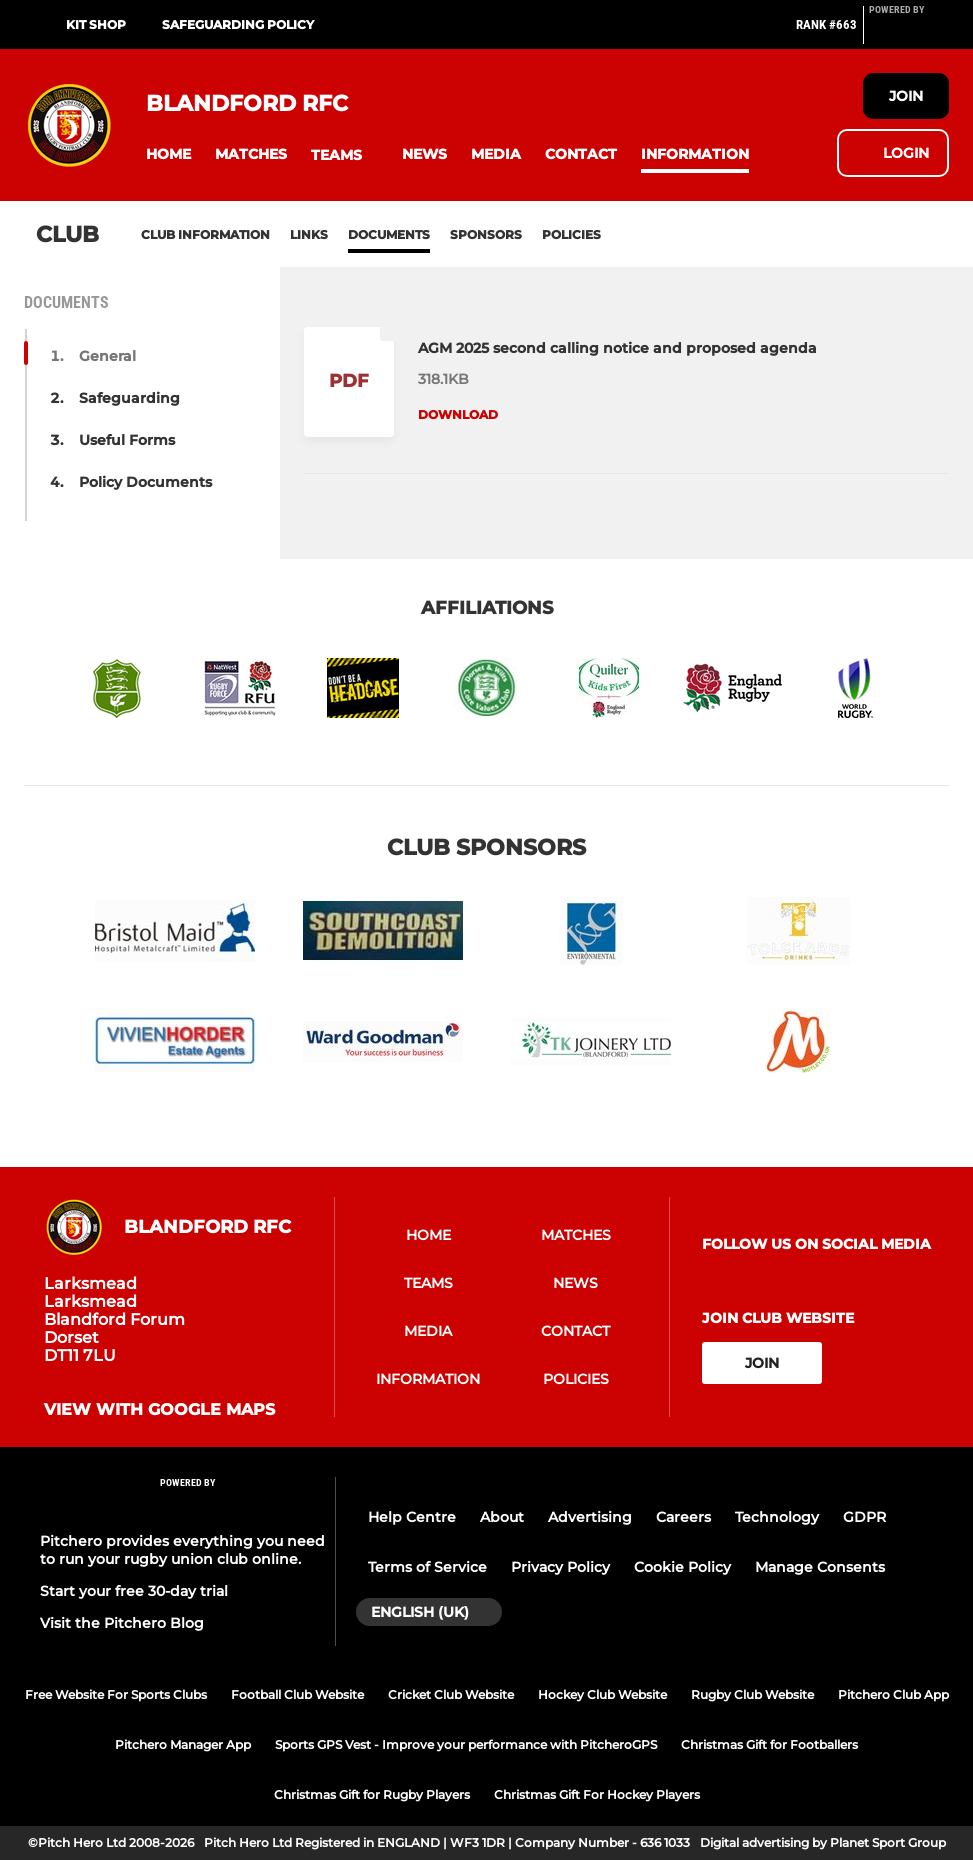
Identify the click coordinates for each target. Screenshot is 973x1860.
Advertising (590, 1517)
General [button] (107, 356)
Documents (389, 234)
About (502, 1517)
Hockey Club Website (602, 1694)
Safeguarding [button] (129, 398)
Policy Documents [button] (145, 482)
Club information (205, 234)
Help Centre (412, 1517)
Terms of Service (427, 1567)
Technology (777, 1517)
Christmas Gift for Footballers (769, 1744)
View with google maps (159, 1410)
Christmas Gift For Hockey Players (597, 1794)
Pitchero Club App (893, 1694)
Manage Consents (820, 1567)
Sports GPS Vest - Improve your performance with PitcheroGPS (466, 1744)
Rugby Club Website (752, 1694)
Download (458, 414)
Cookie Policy (682, 1567)
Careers (683, 1517)
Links (309, 234)
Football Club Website (297, 1694)
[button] (168, 154)
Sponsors (486, 234)
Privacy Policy (560, 1567)
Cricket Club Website (451, 1694)
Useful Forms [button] (127, 440)
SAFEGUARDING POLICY (238, 24)
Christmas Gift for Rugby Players (372, 1794)
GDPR (864, 1517)
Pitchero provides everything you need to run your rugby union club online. (182, 1550)
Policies (571, 234)
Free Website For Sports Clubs (116, 1694)
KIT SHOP (96, 24)
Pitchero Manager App (183, 1744)
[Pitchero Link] (909, 33)
